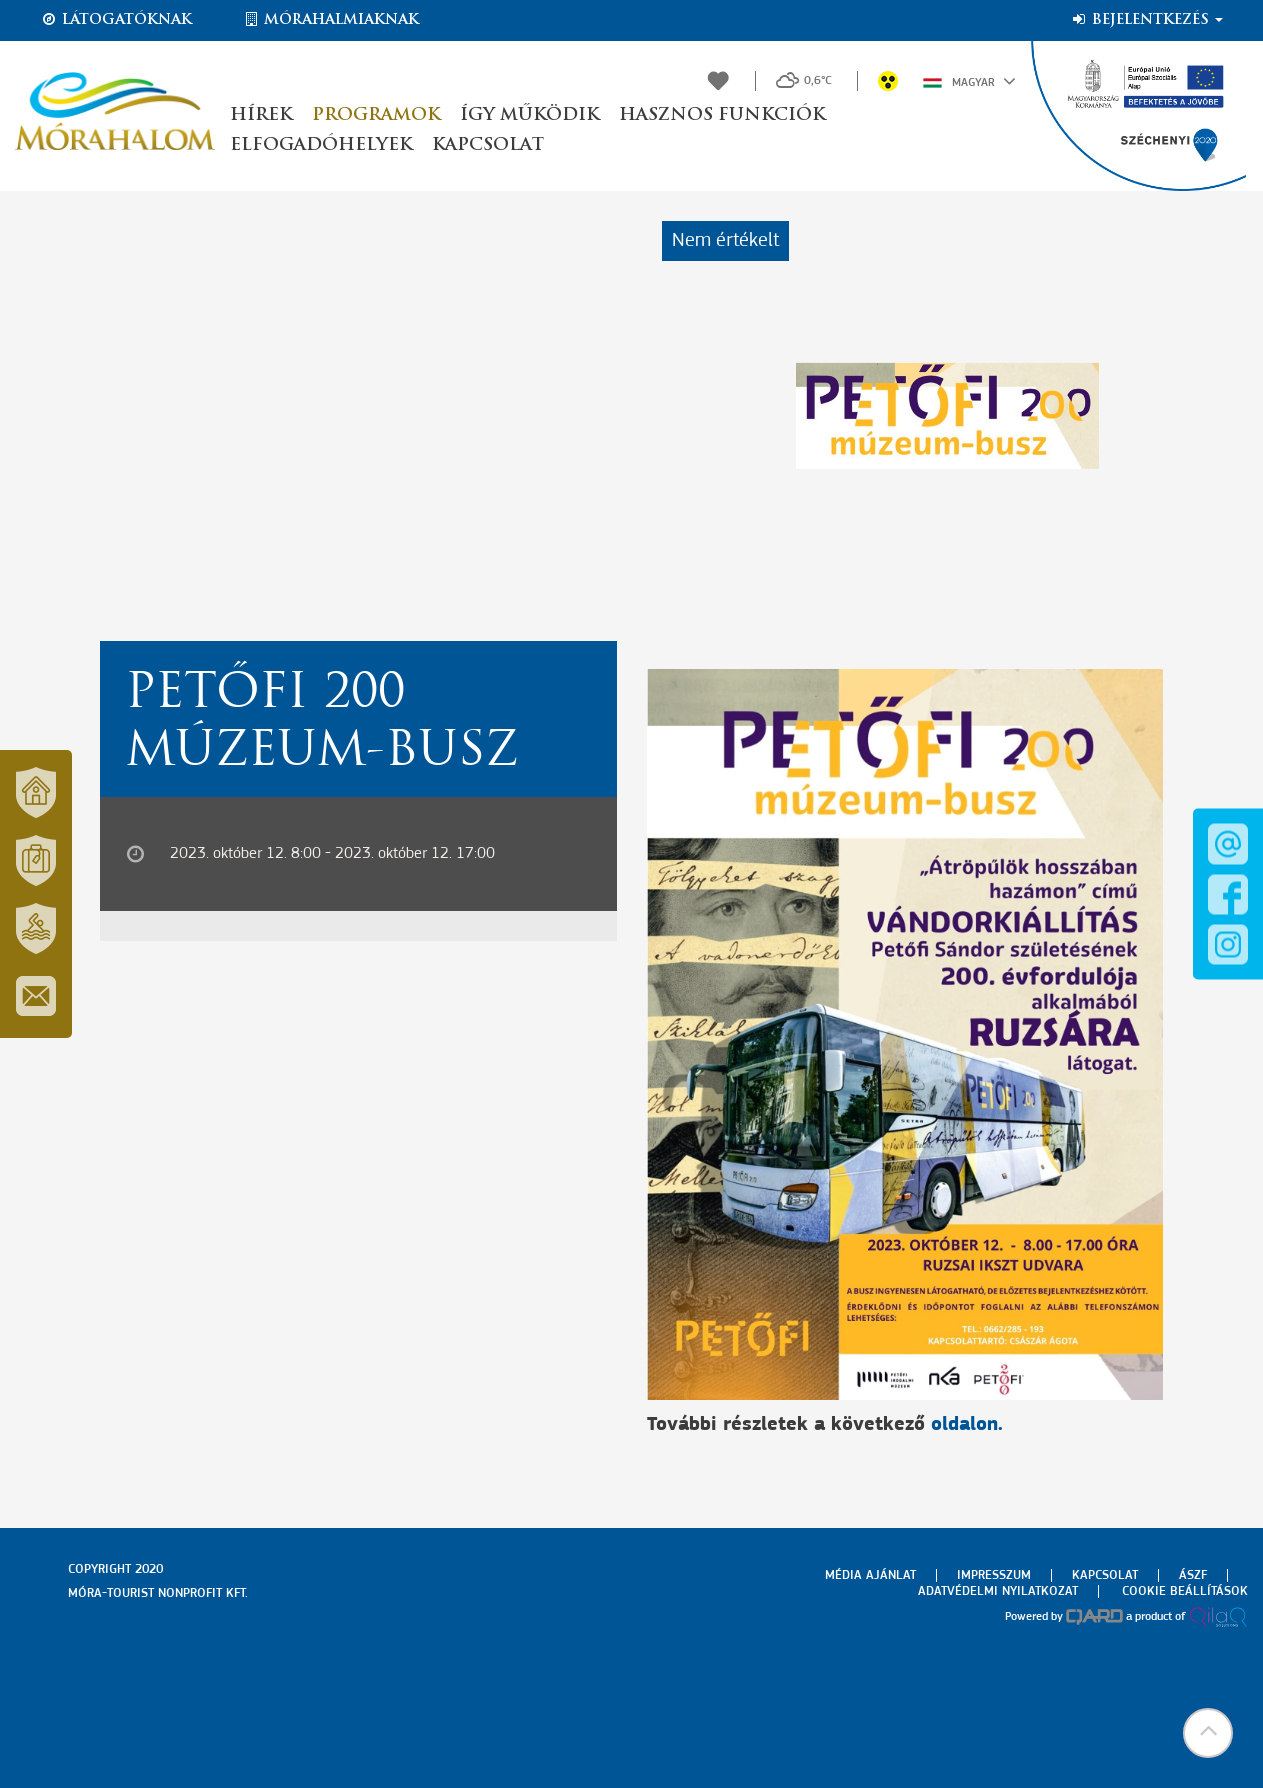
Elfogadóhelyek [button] (321, 145)
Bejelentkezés (1146, 20)
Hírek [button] (261, 115)
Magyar (969, 81)
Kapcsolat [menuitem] (1105, 1575)
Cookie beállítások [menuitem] (1185, 1591)
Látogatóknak (116, 20)
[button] (1208, 1733)
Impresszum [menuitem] (994, 1575)
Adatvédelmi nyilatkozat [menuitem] (998, 1591)
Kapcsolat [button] (488, 145)
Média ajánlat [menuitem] (870, 1575)
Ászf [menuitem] (1193, 1575)
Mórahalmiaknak (330, 20)
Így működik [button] (529, 115)
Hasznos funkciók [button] (722, 115)
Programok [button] (376, 115)
